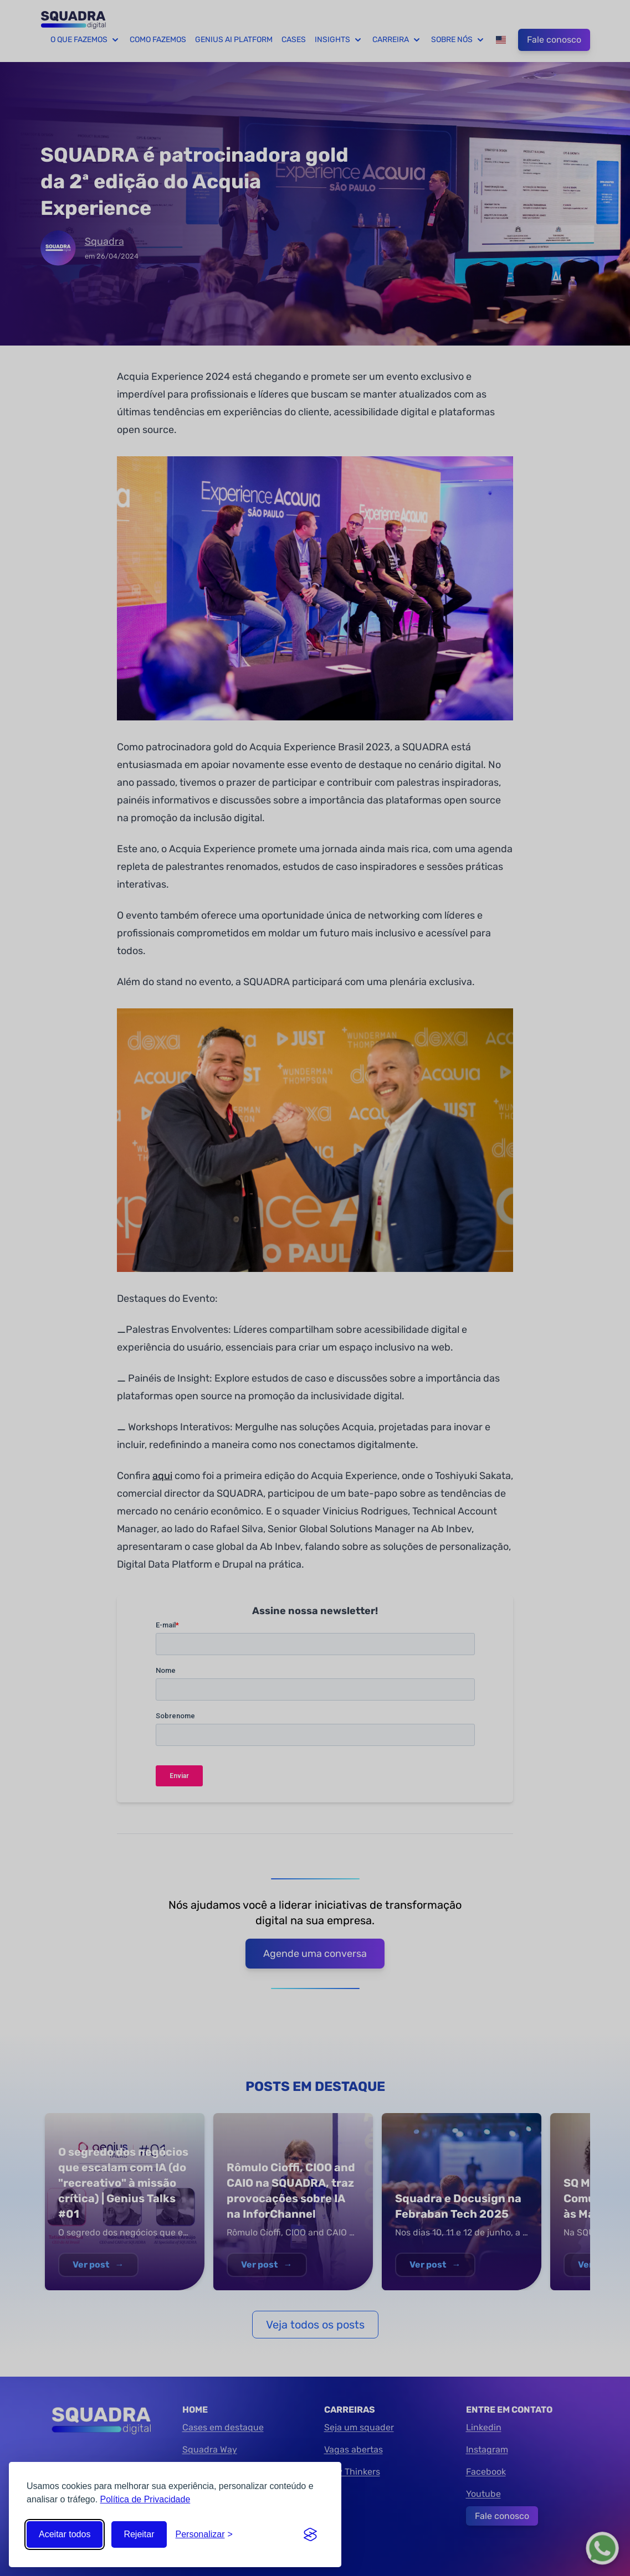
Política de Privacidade (145, 2499)
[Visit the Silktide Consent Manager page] (310, 2534)
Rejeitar (139, 2534)
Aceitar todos (64, 2534)
